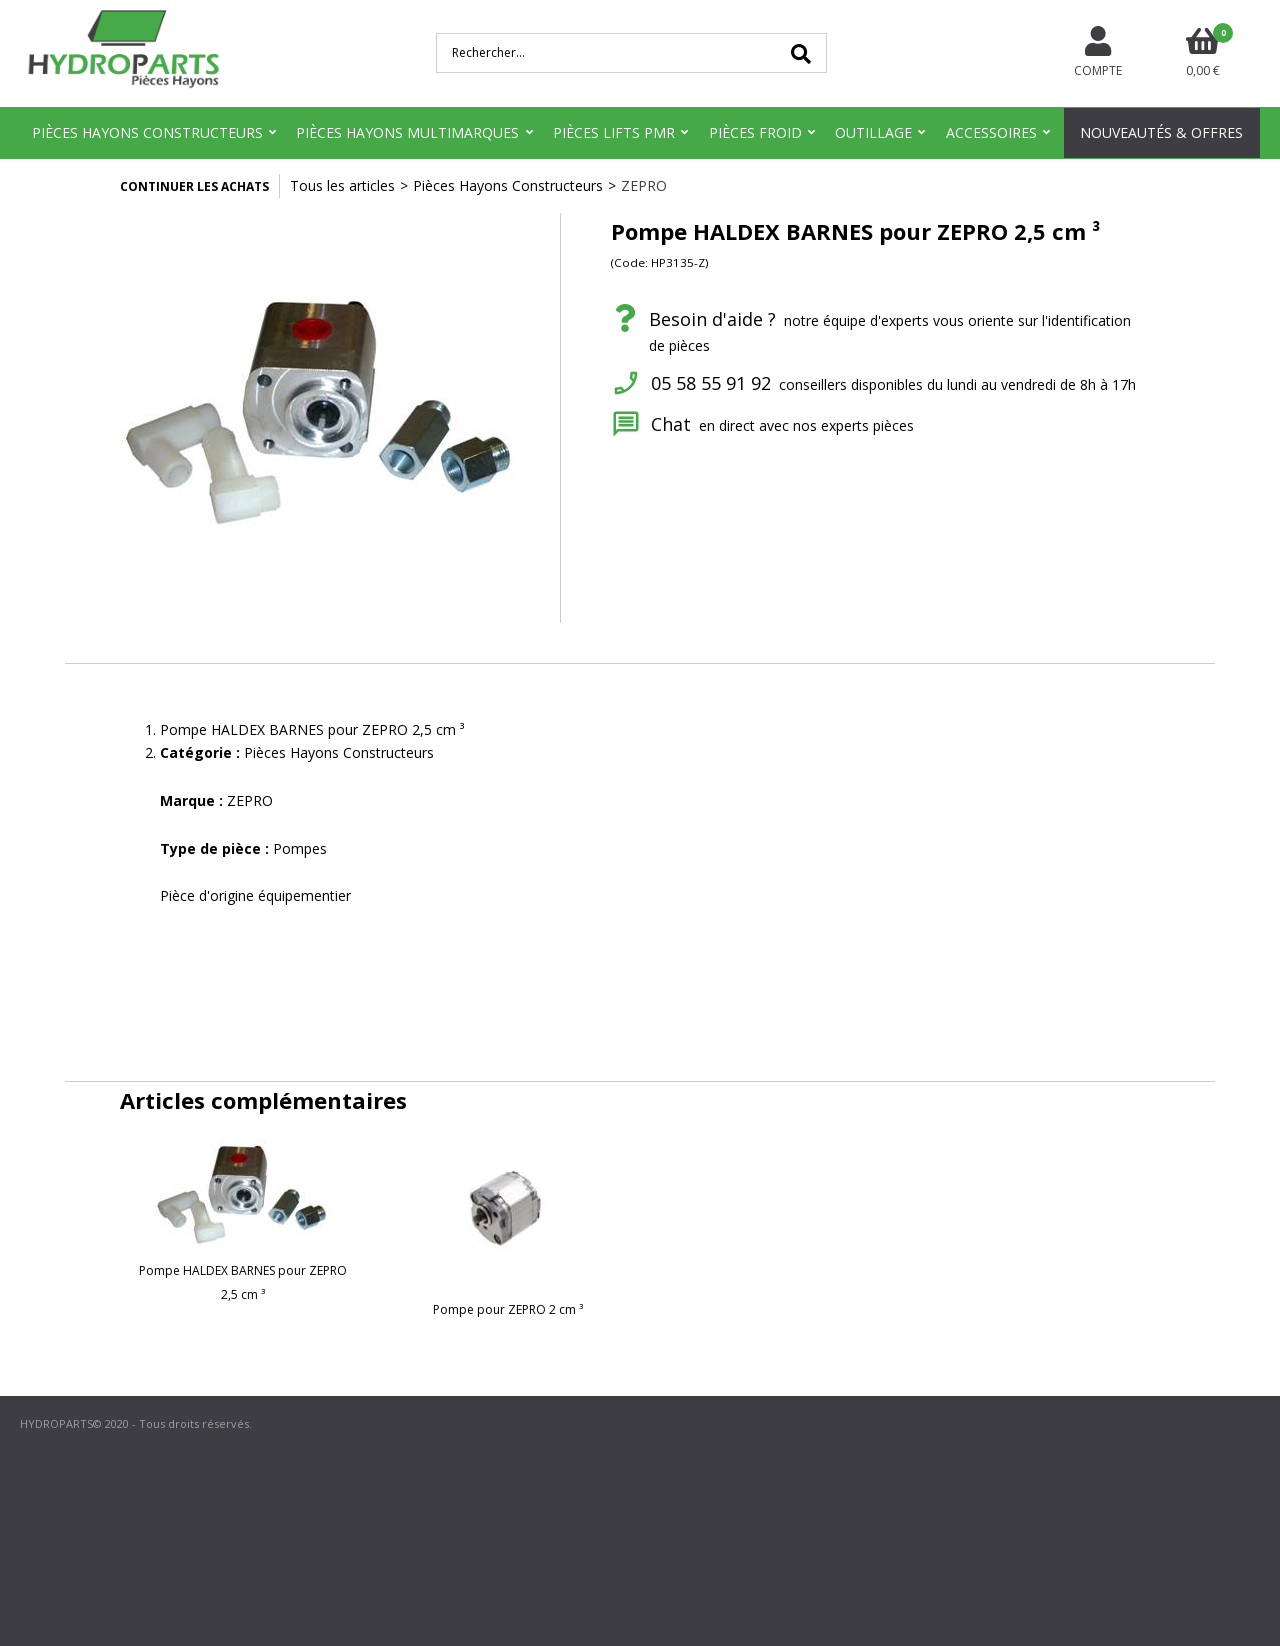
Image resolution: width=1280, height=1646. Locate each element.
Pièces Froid (755, 132)
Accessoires (991, 132)
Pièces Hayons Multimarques (407, 132)
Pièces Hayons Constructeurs (147, 132)
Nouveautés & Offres (1161, 132)
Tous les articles (342, 185)
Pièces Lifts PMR (614, 132)
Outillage (873, 132)
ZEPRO (644, 185)
